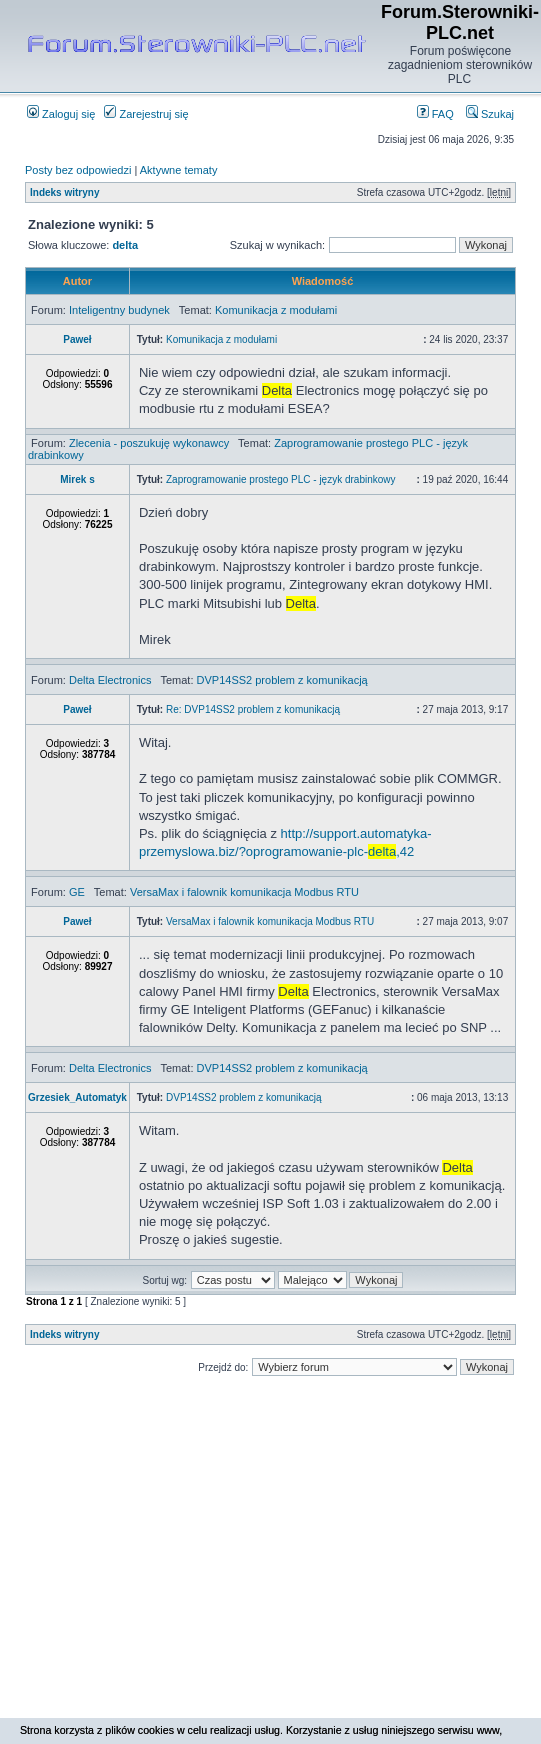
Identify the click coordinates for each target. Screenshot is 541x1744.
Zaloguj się (61, 114)
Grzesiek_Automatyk (77, 1097)
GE (77, 892)
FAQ (435, 114)
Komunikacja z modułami (276, 310)
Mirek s (77, 479)
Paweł (77, 339)
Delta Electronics (110, 680)
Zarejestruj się (146, 114)
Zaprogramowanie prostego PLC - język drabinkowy (281, 479)
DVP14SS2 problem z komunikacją (282, 680)
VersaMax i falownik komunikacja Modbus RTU (244, 892)
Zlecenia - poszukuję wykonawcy (149, 443)
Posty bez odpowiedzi (78, 170)
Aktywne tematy (179, 170)
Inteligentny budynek (119, 310)
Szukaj (490, 114)
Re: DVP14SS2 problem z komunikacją (253, 709)
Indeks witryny (64, 192)
